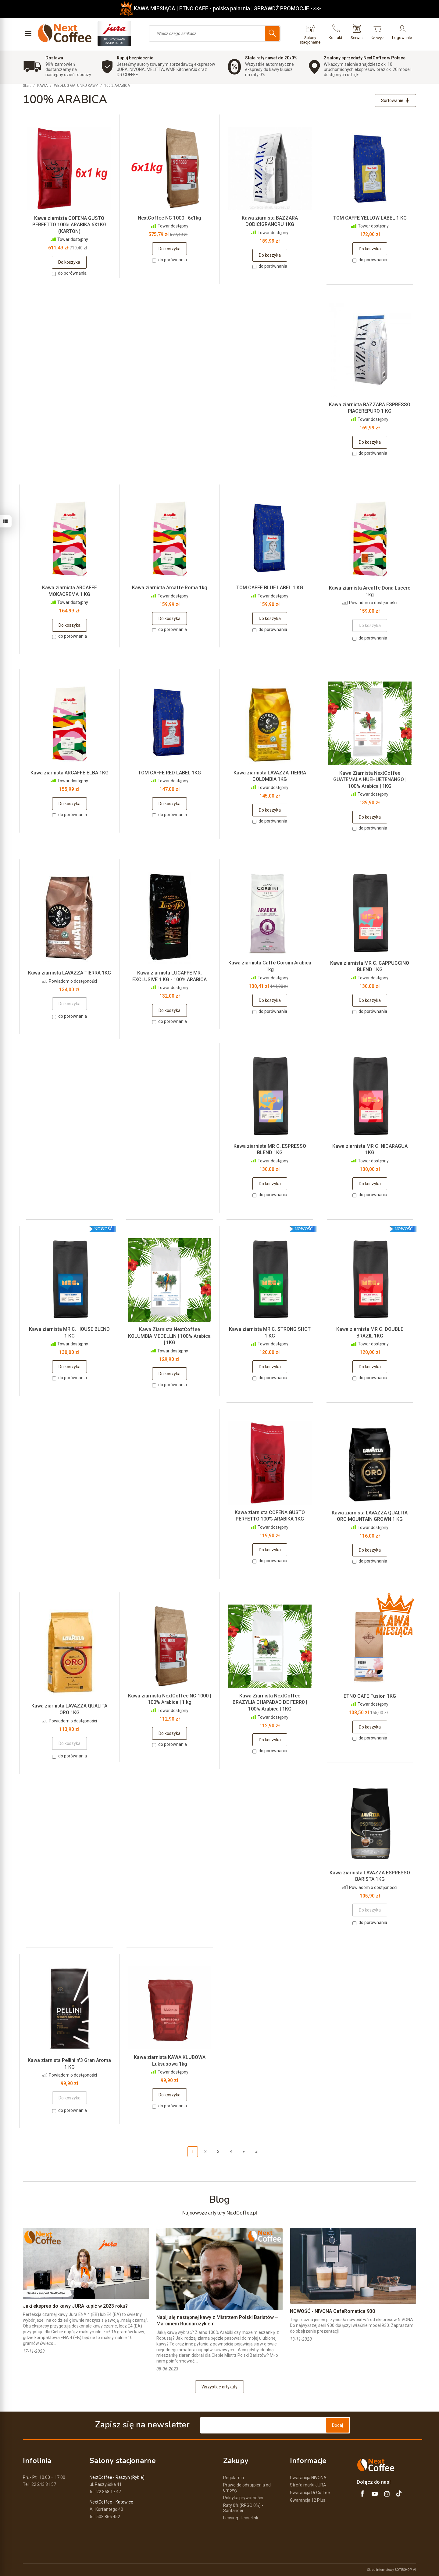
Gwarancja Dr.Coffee (310, 2492)
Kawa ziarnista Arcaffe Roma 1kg (169, 587)
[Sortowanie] (395, 100)
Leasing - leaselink (240, 2517)
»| (257, 2151)
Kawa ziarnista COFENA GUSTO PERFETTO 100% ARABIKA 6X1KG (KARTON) (69, 224)
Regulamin (233, 2477)
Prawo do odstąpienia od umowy (247, 2488)
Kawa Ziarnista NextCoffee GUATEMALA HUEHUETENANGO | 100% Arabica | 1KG (369, 779)
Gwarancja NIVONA (308, 2477)
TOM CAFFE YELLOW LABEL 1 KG (370, 218)
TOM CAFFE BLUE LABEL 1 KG (269, 587)
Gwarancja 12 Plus (307, 2500)
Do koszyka (69, 262)
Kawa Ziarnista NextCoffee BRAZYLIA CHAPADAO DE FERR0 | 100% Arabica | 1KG (270, 1702)
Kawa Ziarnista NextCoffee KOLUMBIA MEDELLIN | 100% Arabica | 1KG (169, 1336)
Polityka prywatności (243, 2497)
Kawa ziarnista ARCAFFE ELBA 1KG (69, 773)
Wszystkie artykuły (219, 2386)
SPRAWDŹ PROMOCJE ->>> (287, 8)
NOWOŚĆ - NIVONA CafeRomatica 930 (332, 2311)
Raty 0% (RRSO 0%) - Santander (243, 2508)
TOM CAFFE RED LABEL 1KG (169, 773)
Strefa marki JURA (308, 2485)
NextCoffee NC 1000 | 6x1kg (169, 218)
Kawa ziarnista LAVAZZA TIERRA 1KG (69, 973)
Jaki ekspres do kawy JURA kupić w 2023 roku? (75, 2306)
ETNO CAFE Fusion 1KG (370, 1696)
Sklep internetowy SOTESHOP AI (391, 2570)
